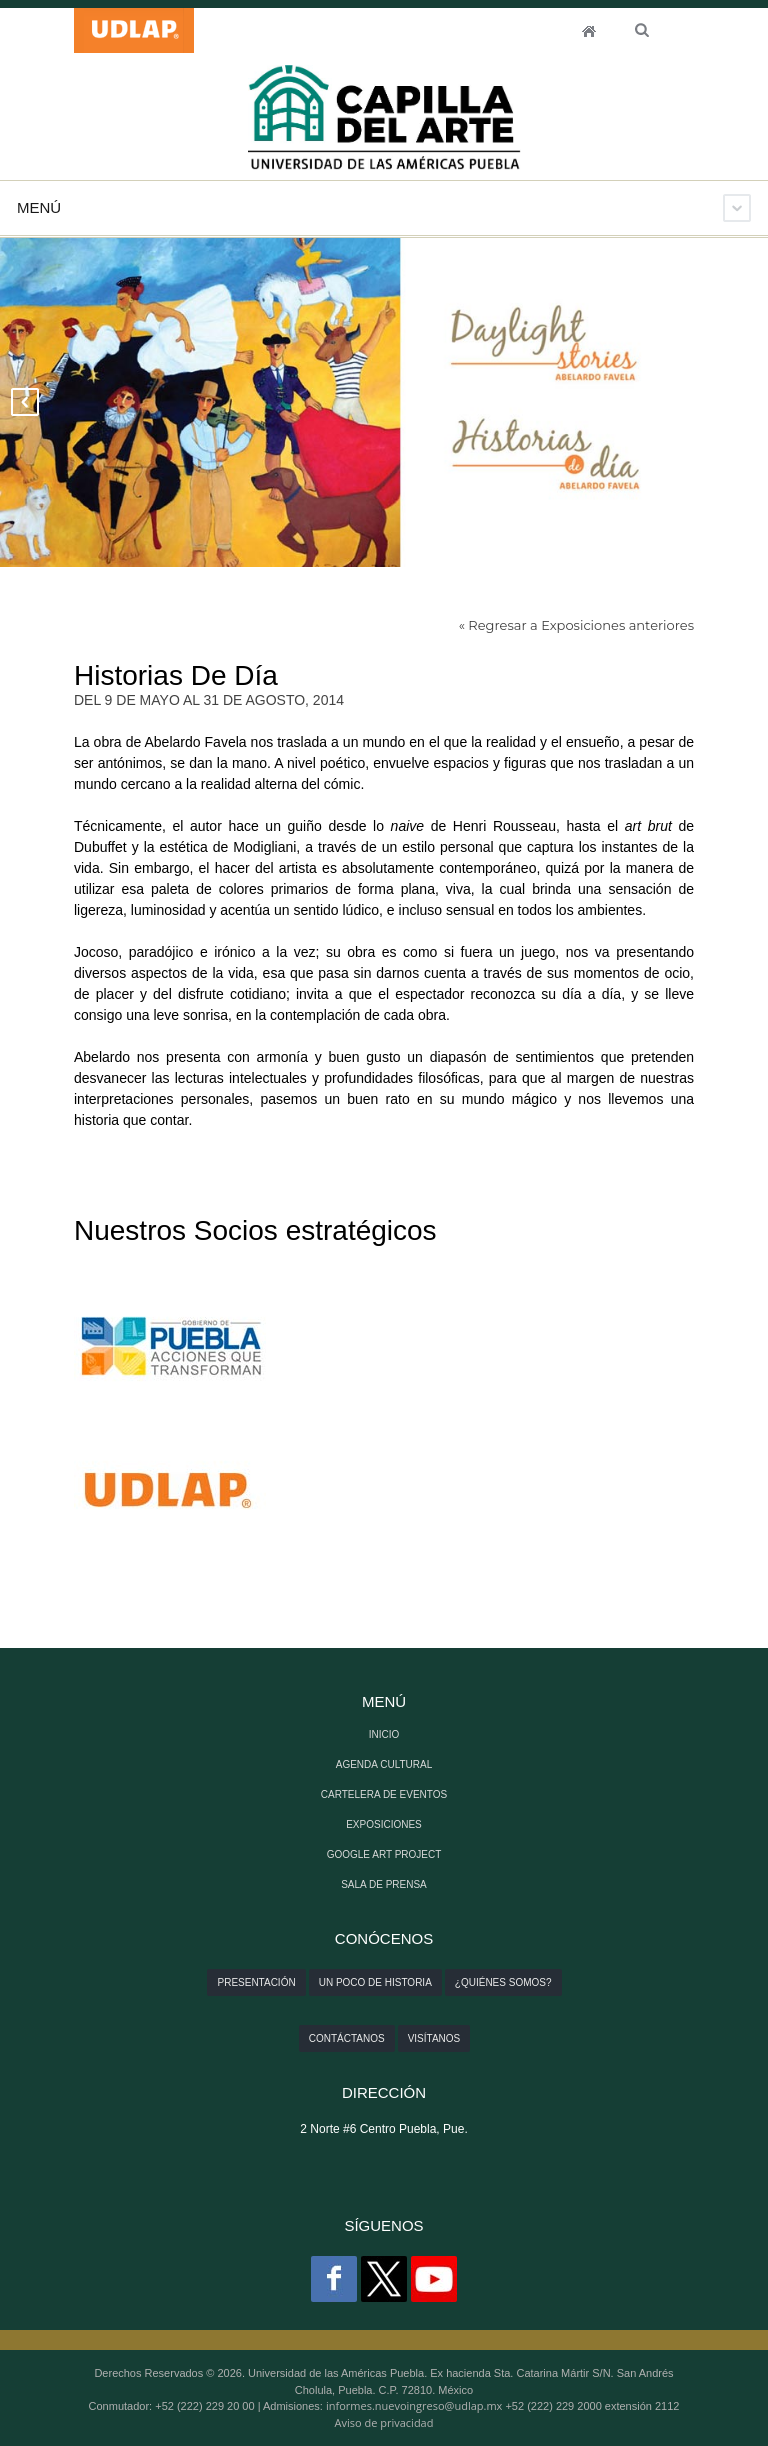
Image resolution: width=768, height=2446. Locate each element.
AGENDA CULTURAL (384, 1764)
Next (743, 402)
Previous (25, 402)
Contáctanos (347, 2038)
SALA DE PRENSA (384, 1884)
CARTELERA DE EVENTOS (384, 1794)
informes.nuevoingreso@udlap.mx (414, 2405)
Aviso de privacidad (384, 2422)
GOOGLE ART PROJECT (384, 1854)
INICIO (589, 30)
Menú (39, 207)
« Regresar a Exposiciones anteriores (576, 625)
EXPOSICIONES (384, 1824)
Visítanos (434, 2038)
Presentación (256, 1982)
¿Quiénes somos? (503, 1982)
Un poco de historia (375, 1982)
